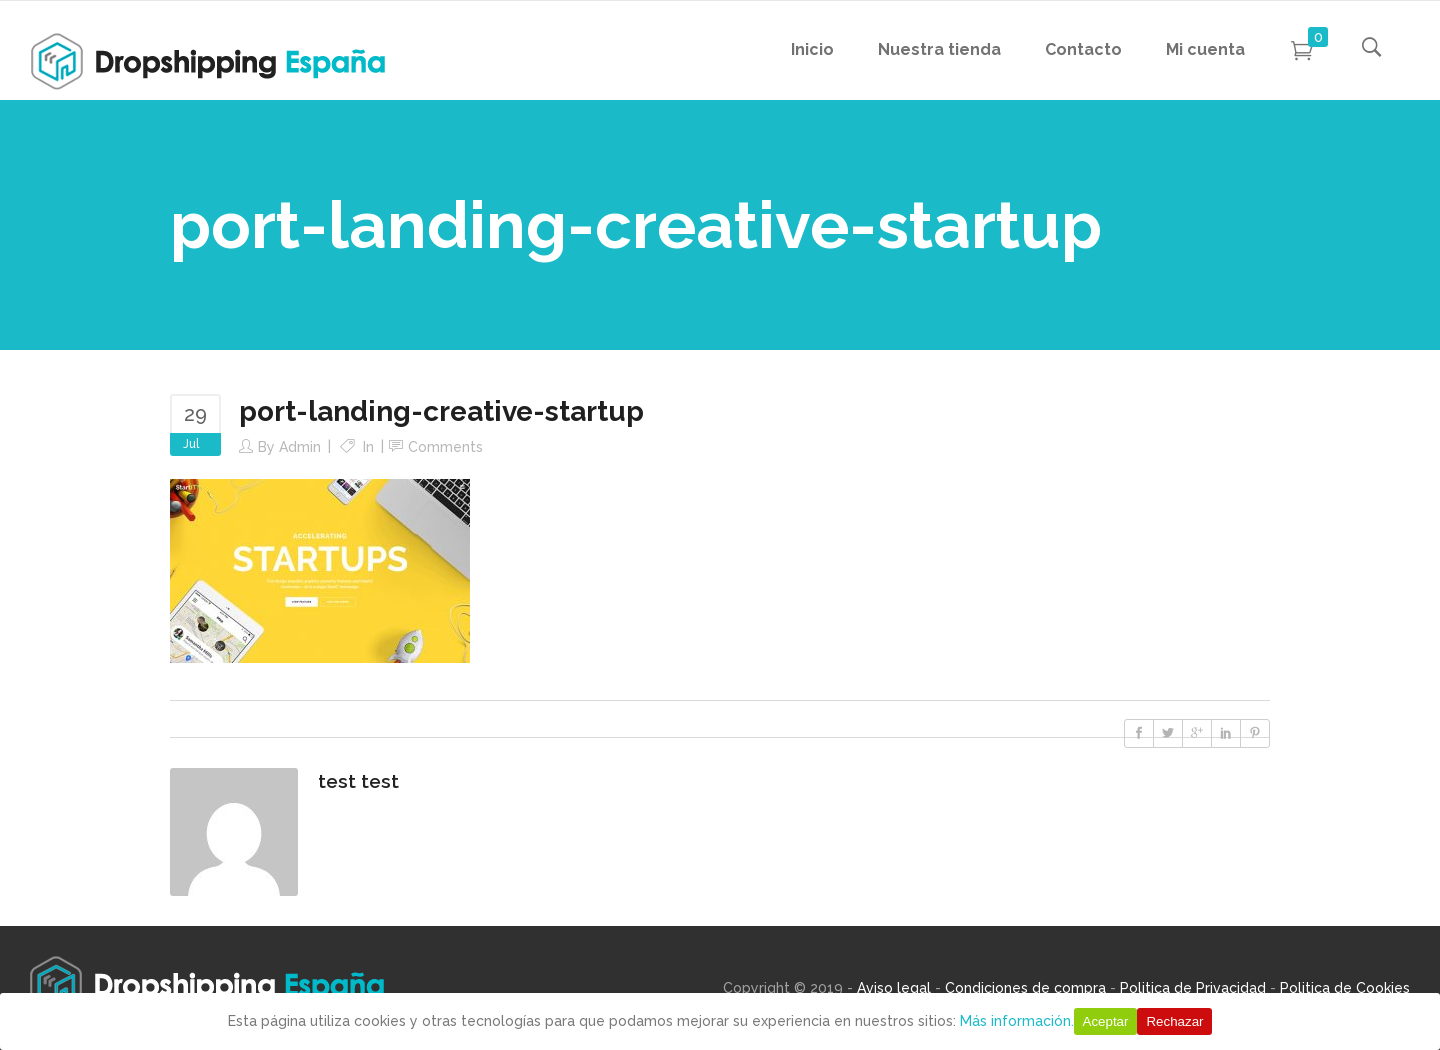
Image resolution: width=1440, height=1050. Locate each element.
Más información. (1017, 1021)
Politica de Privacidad (1193, 988)
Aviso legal (894, 988)
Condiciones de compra (1025, 988)
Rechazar (1174, 1021)
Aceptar (1106, 1021)
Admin (300, 447)
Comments (445, 447)
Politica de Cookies (1345, 988)
